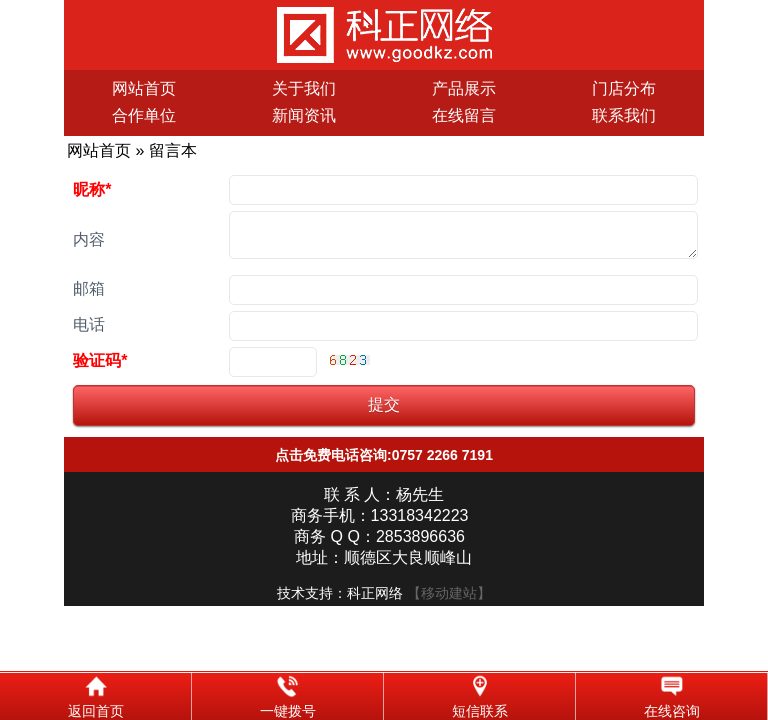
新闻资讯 (304, 115)
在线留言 (464, 115)
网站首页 (144, 88)
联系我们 (624, 115)
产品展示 (464, 88)
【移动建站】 (449, 601)
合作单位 (144, 115)
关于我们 (304, 88)
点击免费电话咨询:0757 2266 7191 (384, 463)
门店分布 (624, 88)
